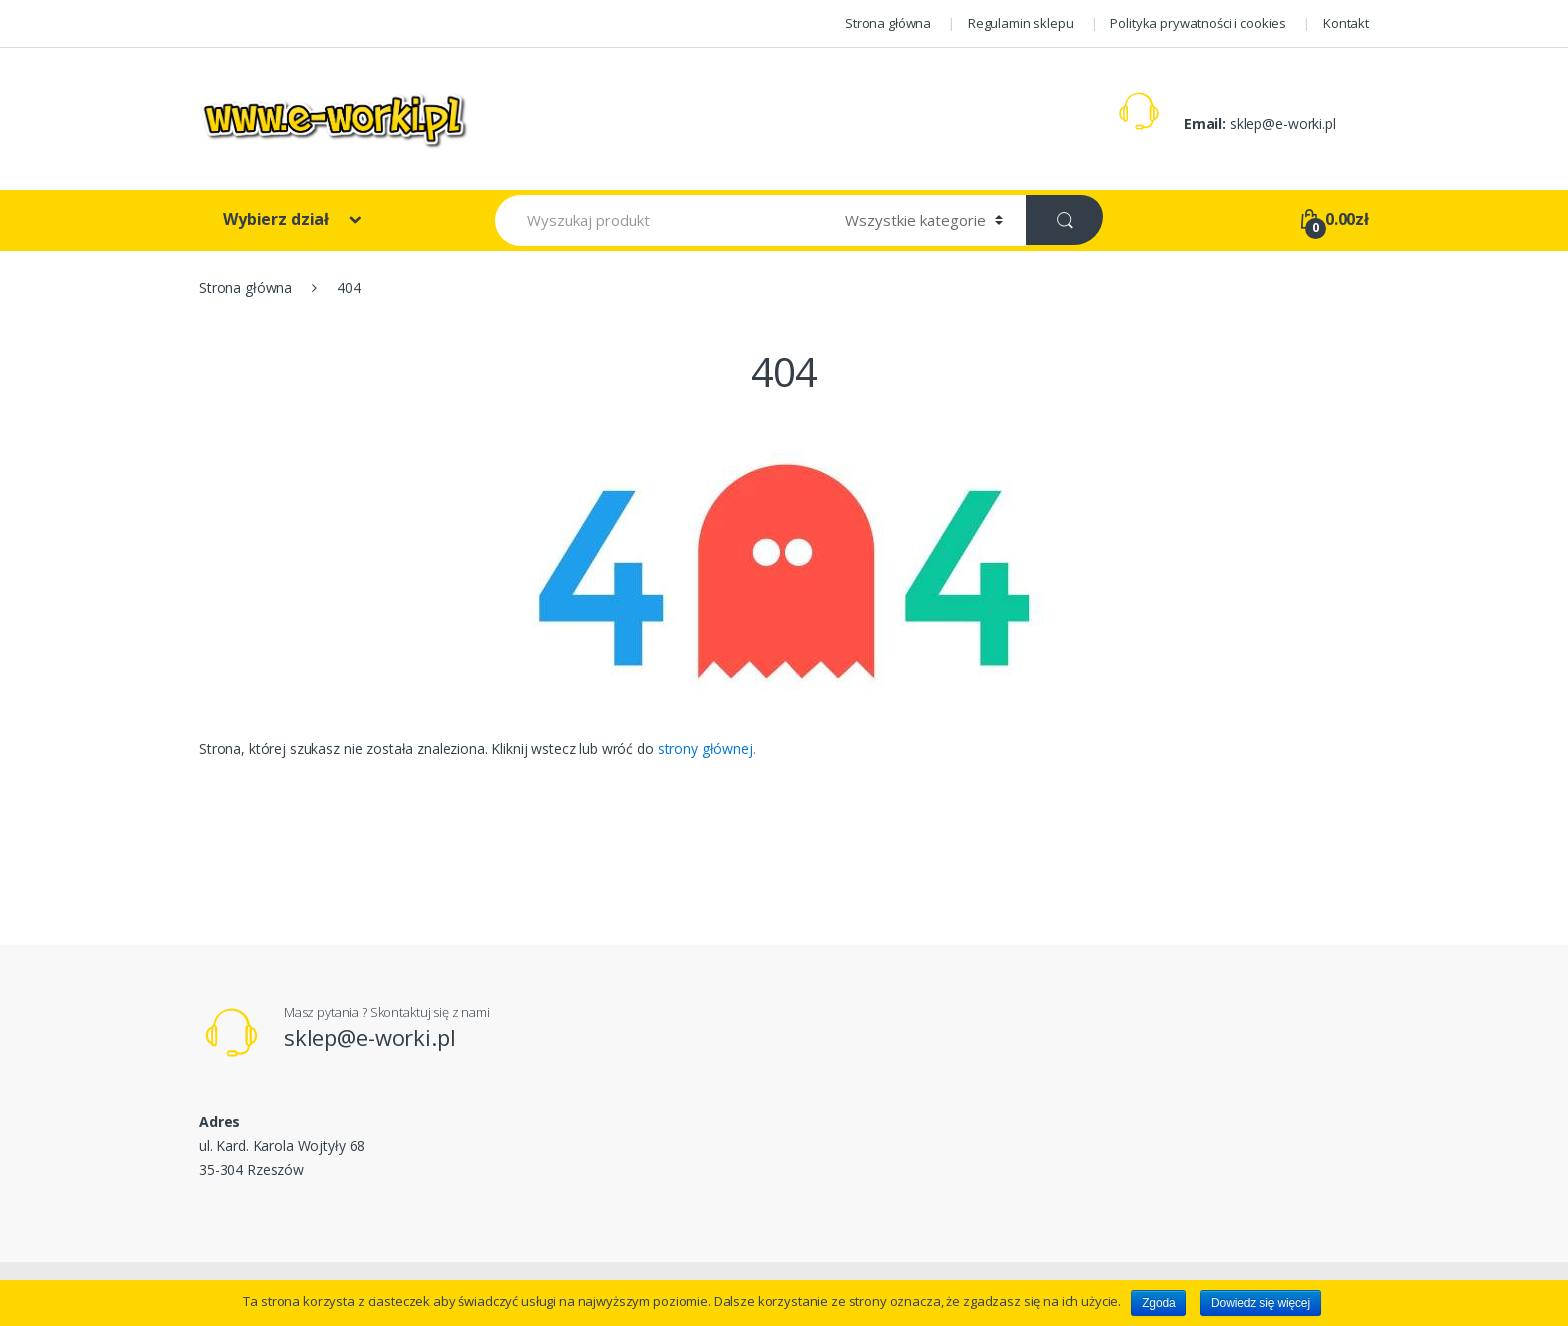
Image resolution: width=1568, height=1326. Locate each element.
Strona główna (888, 23)
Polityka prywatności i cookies (1198, 23)
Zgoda (1158, 1303)
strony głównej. (707, 748)
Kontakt (1346, 23)
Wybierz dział (278, 219)
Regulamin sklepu (1021, 23)
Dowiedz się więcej (1260, 1303)
